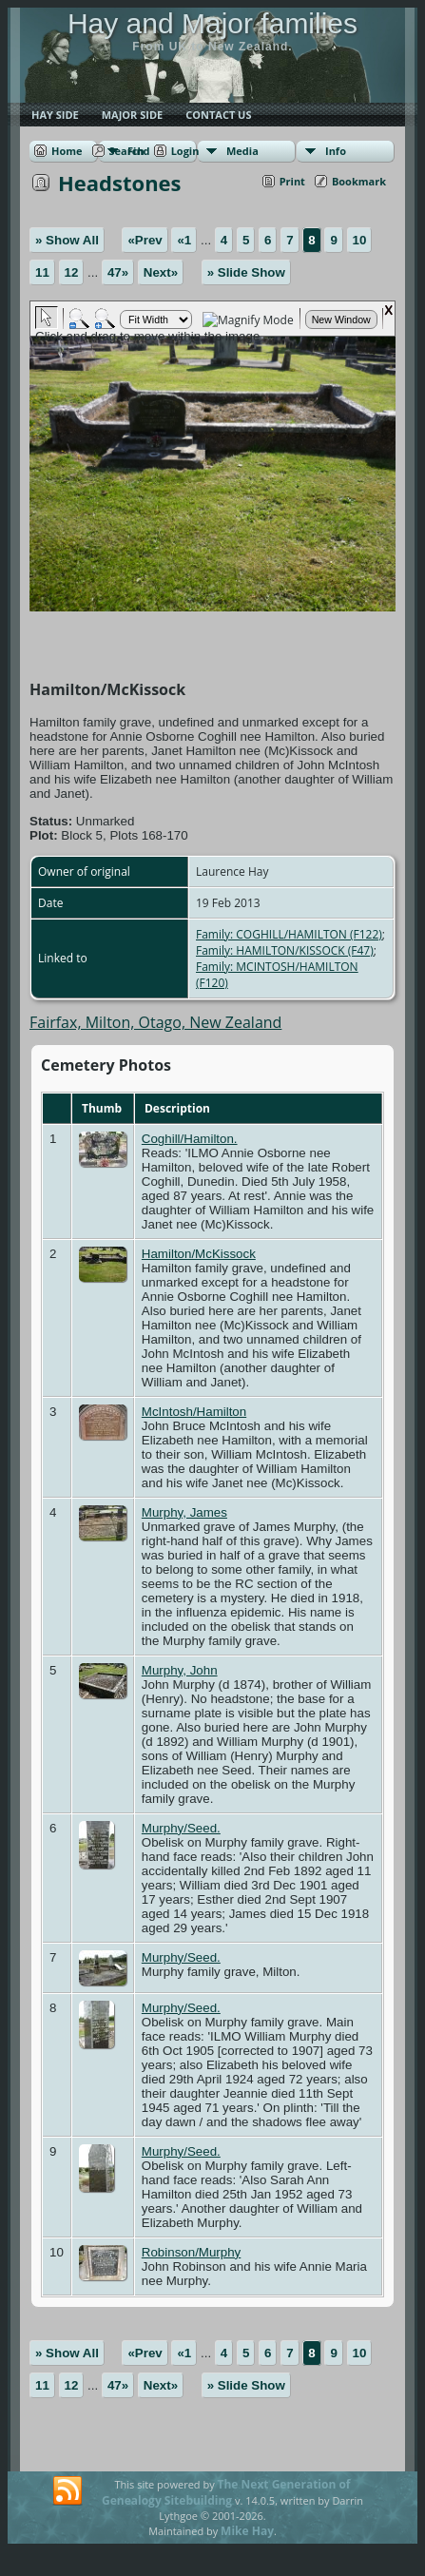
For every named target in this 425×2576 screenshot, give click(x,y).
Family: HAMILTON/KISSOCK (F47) (285, 950)
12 (72, 272)
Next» (161, 272)
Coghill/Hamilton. (190, 1139)
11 (42, 272)
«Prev (144, 240)
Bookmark (359, 181)
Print (292, 181)
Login (185, 151)
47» (117, 272)
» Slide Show (246, 272)
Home (67, 151)
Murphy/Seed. (181, 1828)
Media (242, 151)
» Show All (67, 240)
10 (360, 240)
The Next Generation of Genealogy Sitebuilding (226, 2492)
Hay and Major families (212, 23)
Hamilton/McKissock (199, 1254)
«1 (184, 240)
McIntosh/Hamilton (194, 1411)
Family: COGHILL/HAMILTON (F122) (289, 934)
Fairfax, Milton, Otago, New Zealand (155, 1022)
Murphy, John (180, 1670)
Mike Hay (247, 2531)
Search (127, 151)
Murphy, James (184, 1512)
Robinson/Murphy (191, 2252)
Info (335, 151)
